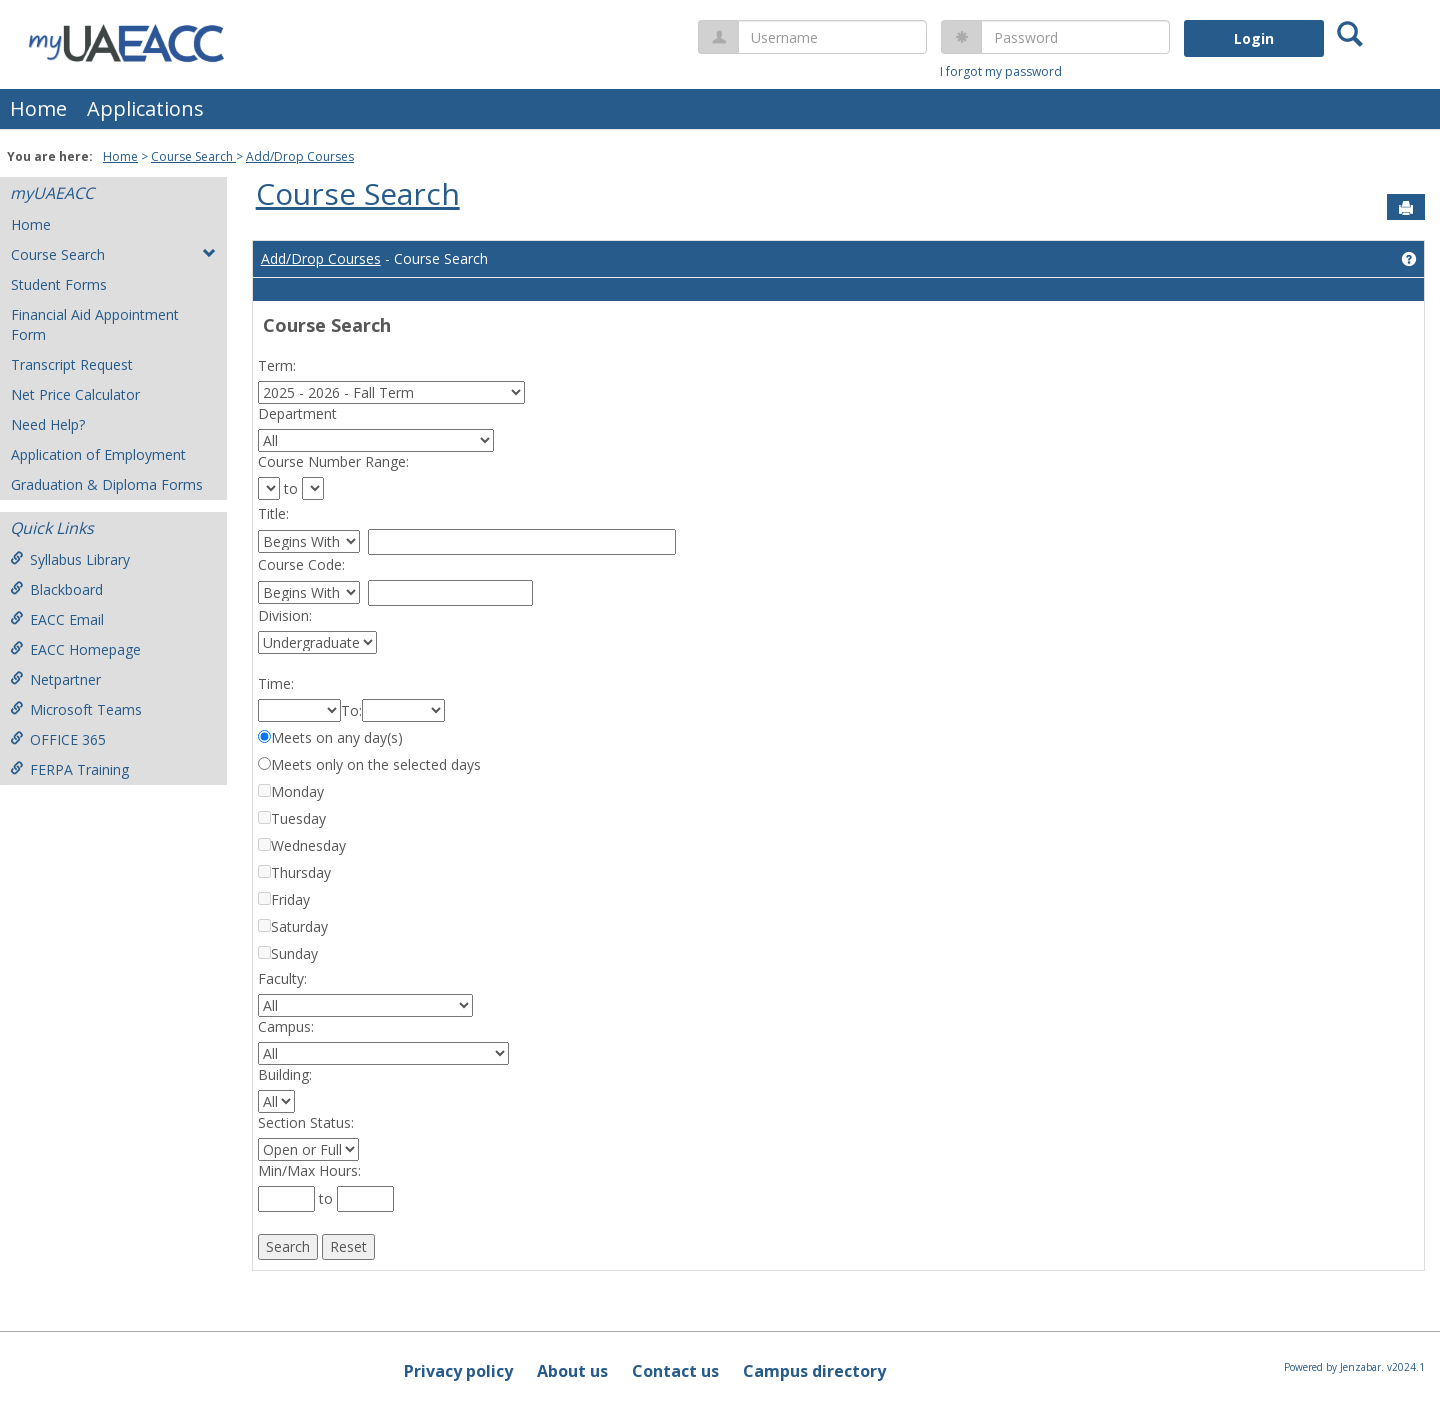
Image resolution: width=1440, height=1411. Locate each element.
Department (287, 413)
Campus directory (814, 1371)
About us (572, 1371)
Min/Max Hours (308, 1170)
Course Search (193, 156)
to (291, 488)
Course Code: (301, 564)
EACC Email (57, 619)
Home (38, 108)
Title (272, 513)
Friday (290, 899)
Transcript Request (72, 364)
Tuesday (298, 818)
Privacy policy (458, 1371)
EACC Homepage (75, 649)
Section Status (304, 1122)
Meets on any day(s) (337, 737)
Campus (284, 1026)
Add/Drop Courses (300, 156)
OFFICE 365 (58, 739)
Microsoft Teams (76, 709)
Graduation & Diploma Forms (107, 484)
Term (275, 365)
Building (283, 1074)
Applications (145, 108)
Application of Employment (98, 454)
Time (274, 683)
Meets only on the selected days (376, 764)
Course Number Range (332, 461)
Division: (285, 615)
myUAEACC (52, 193)
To (350, 710)
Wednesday (308, 845)
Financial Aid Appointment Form (95, 324)
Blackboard (56, 589)
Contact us (675, 1371)
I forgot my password (1001, 71)
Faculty (281, 978)
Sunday (294, 953)
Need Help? (48, 424)
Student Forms (59, 284)
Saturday (299, 926)
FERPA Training (69, 769)
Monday (297, 791)
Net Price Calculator (75, 394)
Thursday (301, 872)
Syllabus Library (70, 559)
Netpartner (55, 679)
